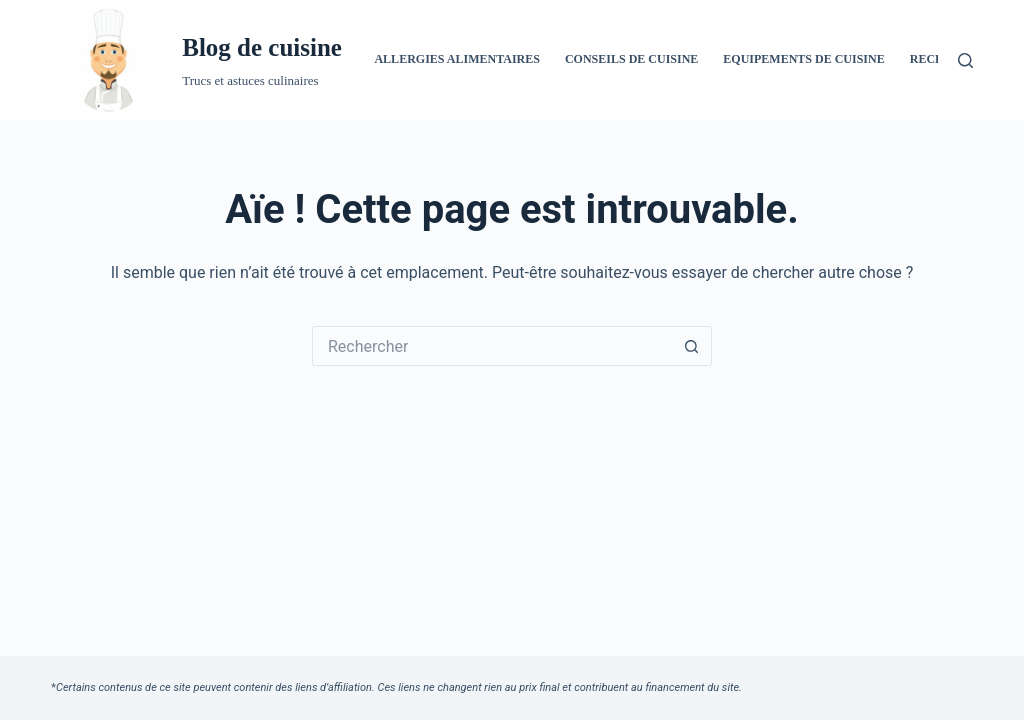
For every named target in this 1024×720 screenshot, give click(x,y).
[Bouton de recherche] (692, 346)
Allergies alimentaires (457, 59)
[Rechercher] (965, 60)
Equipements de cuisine (803, 59)
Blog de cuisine (262, 47)
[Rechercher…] (492, 346)
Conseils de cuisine (631, 59)
